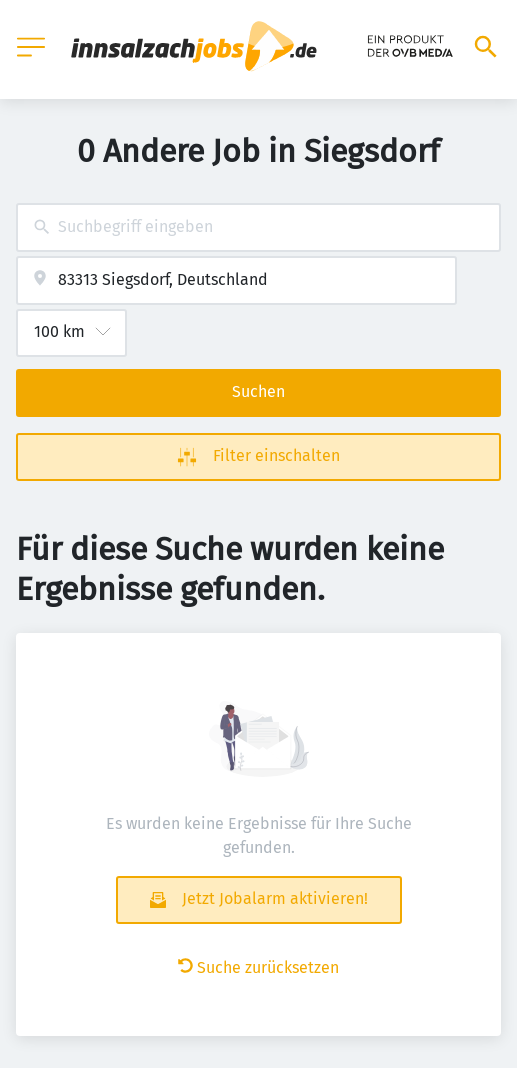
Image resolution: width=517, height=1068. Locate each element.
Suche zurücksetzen (258, 967)
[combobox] (258, 227)
